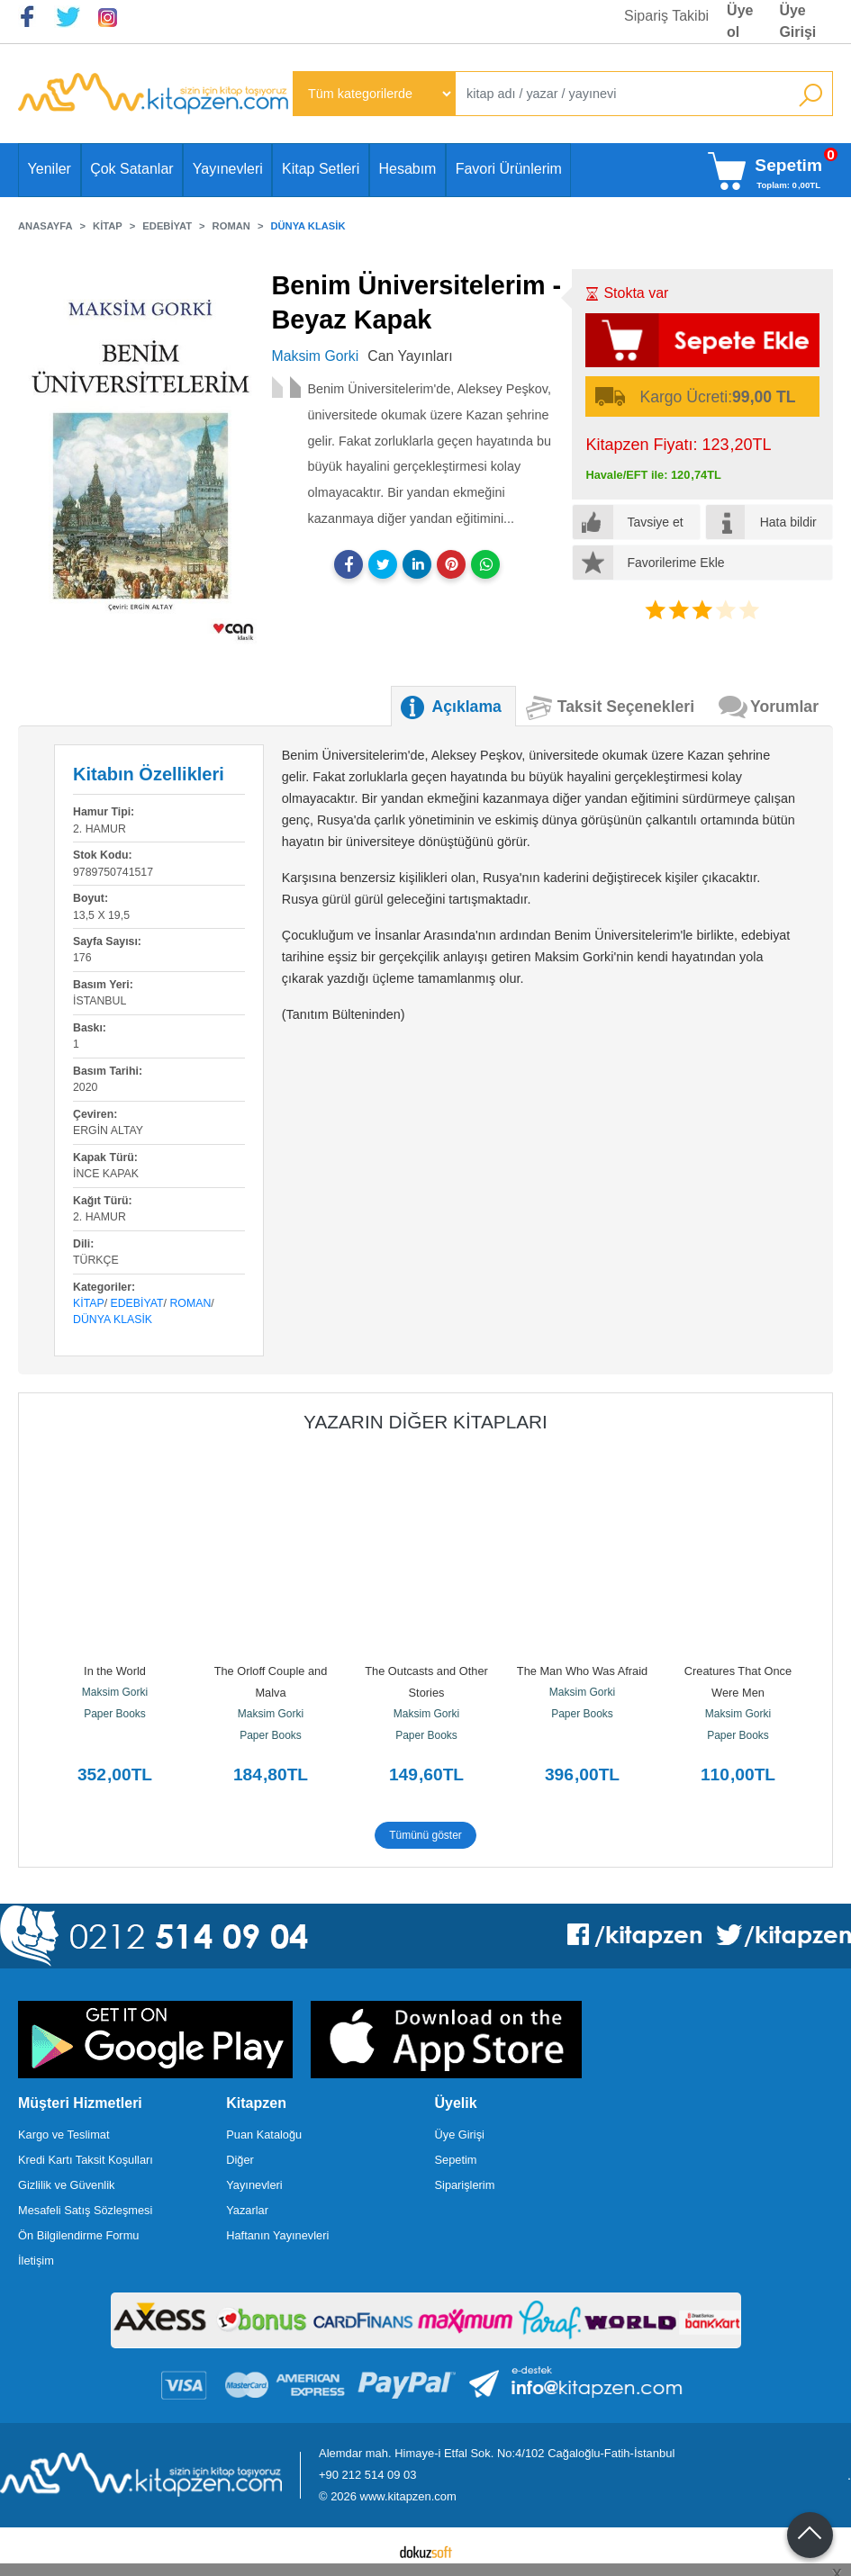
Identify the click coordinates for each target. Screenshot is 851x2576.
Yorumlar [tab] (784, 707)
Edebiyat (137, 1303)
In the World (115, 1671)
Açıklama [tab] (467, 707)
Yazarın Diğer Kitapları (425, 1421)
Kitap (88, 1303)
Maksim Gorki (115, 1692)
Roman (190, 1303)
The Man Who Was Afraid (582, 1671)
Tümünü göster (425, 1835)
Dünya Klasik (112, 1319)
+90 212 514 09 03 (367, 2474)
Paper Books (115, 1713)
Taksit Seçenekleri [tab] (625, 707)
